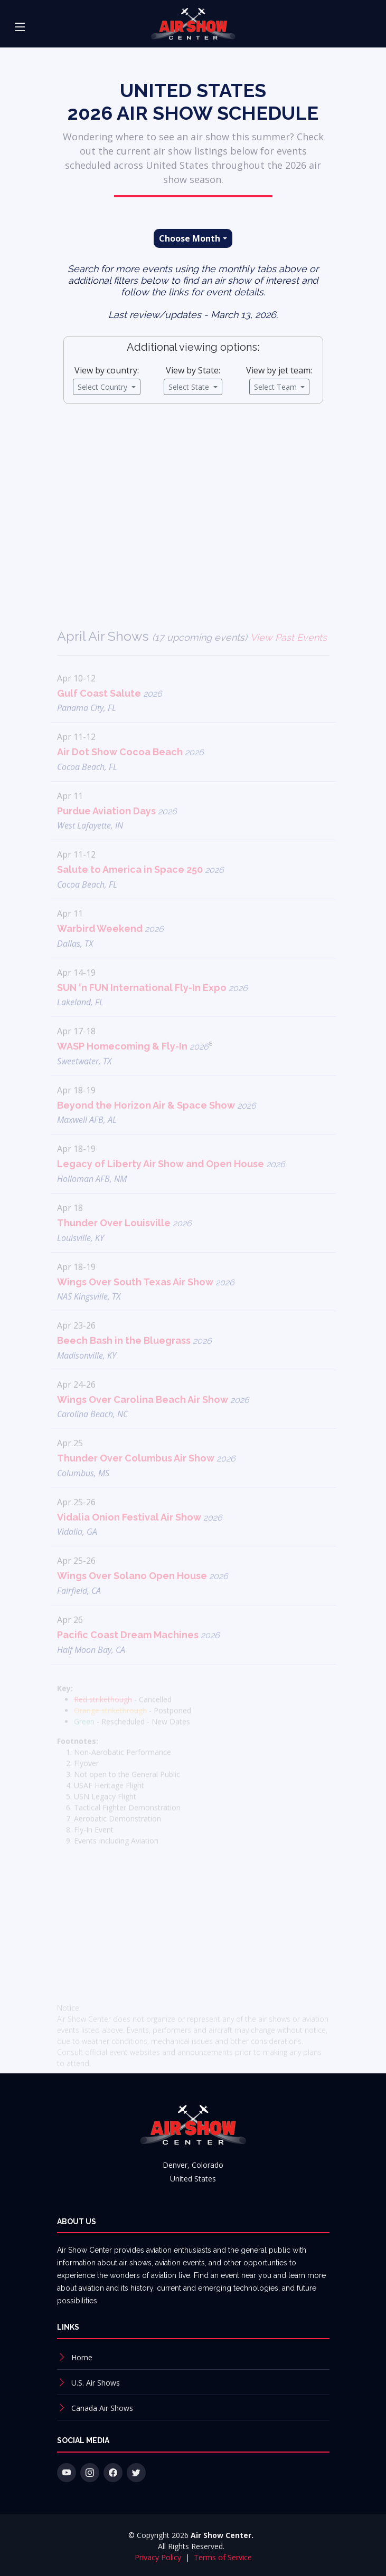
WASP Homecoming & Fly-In (135, 1065)
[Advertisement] (193, 509)
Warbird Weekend (110, 948)
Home (81, 2357)
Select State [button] (189, 390)
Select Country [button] (103, 390)
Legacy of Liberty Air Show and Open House (171, 1183)
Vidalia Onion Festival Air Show (140, 1536)
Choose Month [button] (189, 241)
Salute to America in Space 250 (140, 889)
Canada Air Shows (102, 2408)
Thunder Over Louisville (124, 1242)
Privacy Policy (159, 2557)
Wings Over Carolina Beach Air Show (153, 1419)
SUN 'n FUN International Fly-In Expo (152, 1007)
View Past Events (288, 657)
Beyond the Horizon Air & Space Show (157, 1124)
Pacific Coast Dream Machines (138, 1654)
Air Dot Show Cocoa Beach (130, 771)
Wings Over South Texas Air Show (146, 1301)
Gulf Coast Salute (110, 712)
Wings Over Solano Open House (143, 1595)
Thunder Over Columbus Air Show (146, 1478)
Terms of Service (223, 2557)
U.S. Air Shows (95, 2383)
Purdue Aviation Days (117, 830)
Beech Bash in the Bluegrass (134, 1360)
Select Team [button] (276, 390)
